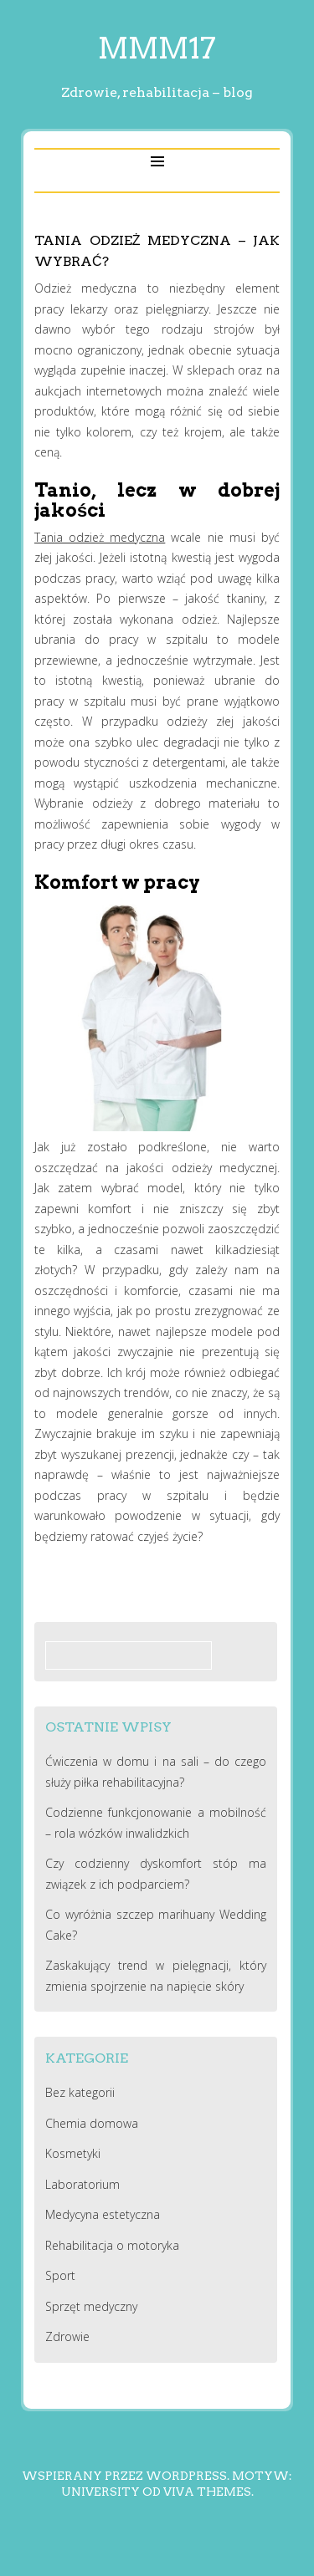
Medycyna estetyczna (102, 2214)
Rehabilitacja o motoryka (112, 2245)
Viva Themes (207, 2491)
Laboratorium (82, 2184)
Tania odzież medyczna (99, 537)
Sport (60, 2275)
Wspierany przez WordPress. (125, 2475)
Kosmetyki (72, 2153)
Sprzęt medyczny (91, 2306)
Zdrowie (67, 2336)
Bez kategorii (80, 2092)
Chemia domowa (91, 2123)
